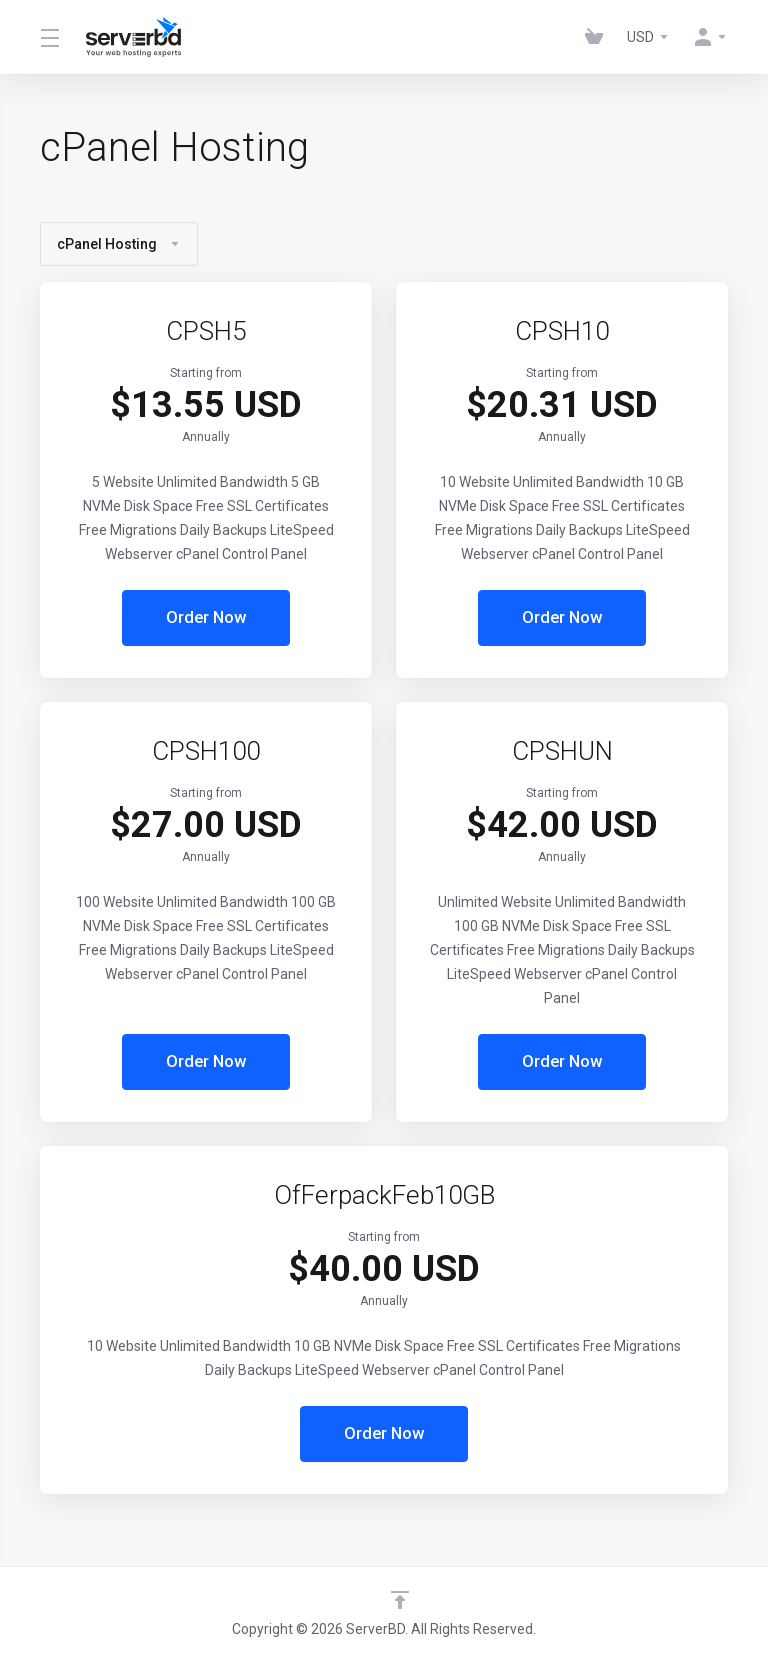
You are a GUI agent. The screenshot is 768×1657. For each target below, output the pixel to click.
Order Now (206, 618)
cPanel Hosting (119, 244)
